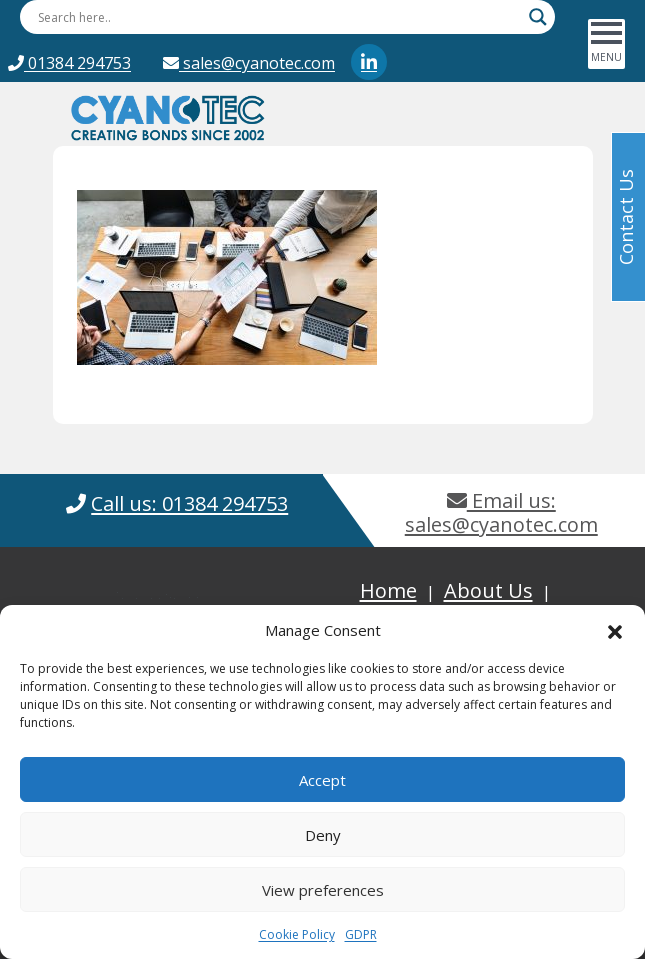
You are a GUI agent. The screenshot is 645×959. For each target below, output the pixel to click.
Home (388, 590)
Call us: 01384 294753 (189, 503)
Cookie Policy (297, 934)
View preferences (323, 890)
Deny (323, 835)
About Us (488, 590)
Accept (322, 780)
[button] (615, 630)
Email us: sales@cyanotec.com (501, 512)
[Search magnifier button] (538, 17)
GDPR (361, 934)
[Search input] (278, 17)
